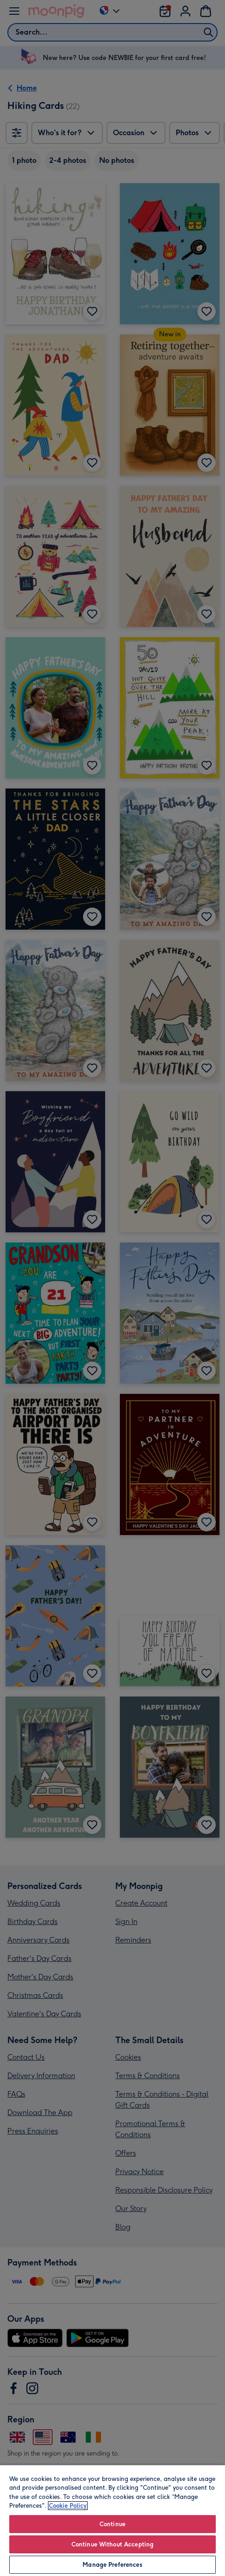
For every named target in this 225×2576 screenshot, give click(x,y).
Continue (112, 2524)
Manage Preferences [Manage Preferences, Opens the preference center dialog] (112, 2564)
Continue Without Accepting (112, 2544)
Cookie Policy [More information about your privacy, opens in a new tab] (68, 2505)
